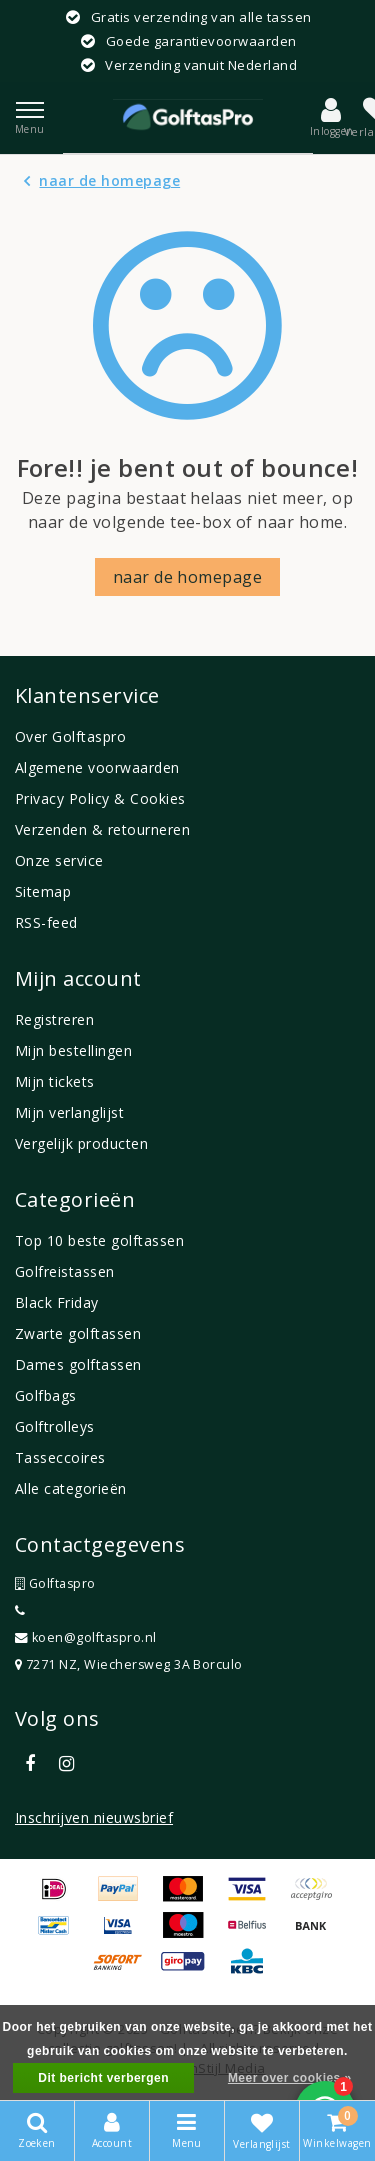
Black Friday (57, 1302)
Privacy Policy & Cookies (100, 798)
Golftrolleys (55, 1426)
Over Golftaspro (70, 736)
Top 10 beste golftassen (99, 1240)
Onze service (59, 860)
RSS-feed (46, 922)
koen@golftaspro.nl (86, 1637)
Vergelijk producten (81, 1143)
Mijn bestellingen (73, 1050)
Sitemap (43, 891)
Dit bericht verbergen (103, 2078)
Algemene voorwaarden (97, 767)
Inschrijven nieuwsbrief (94, 1817)
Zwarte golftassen (78, 1333)
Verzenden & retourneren (102, 829)
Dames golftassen (78, 1364)
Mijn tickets (55, 1081)
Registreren (54, 1019)
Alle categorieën (71, 1488)
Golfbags (46, 1395)
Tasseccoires (60, 1457)
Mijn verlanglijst (69, 1112)
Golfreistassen (65, 1271)
